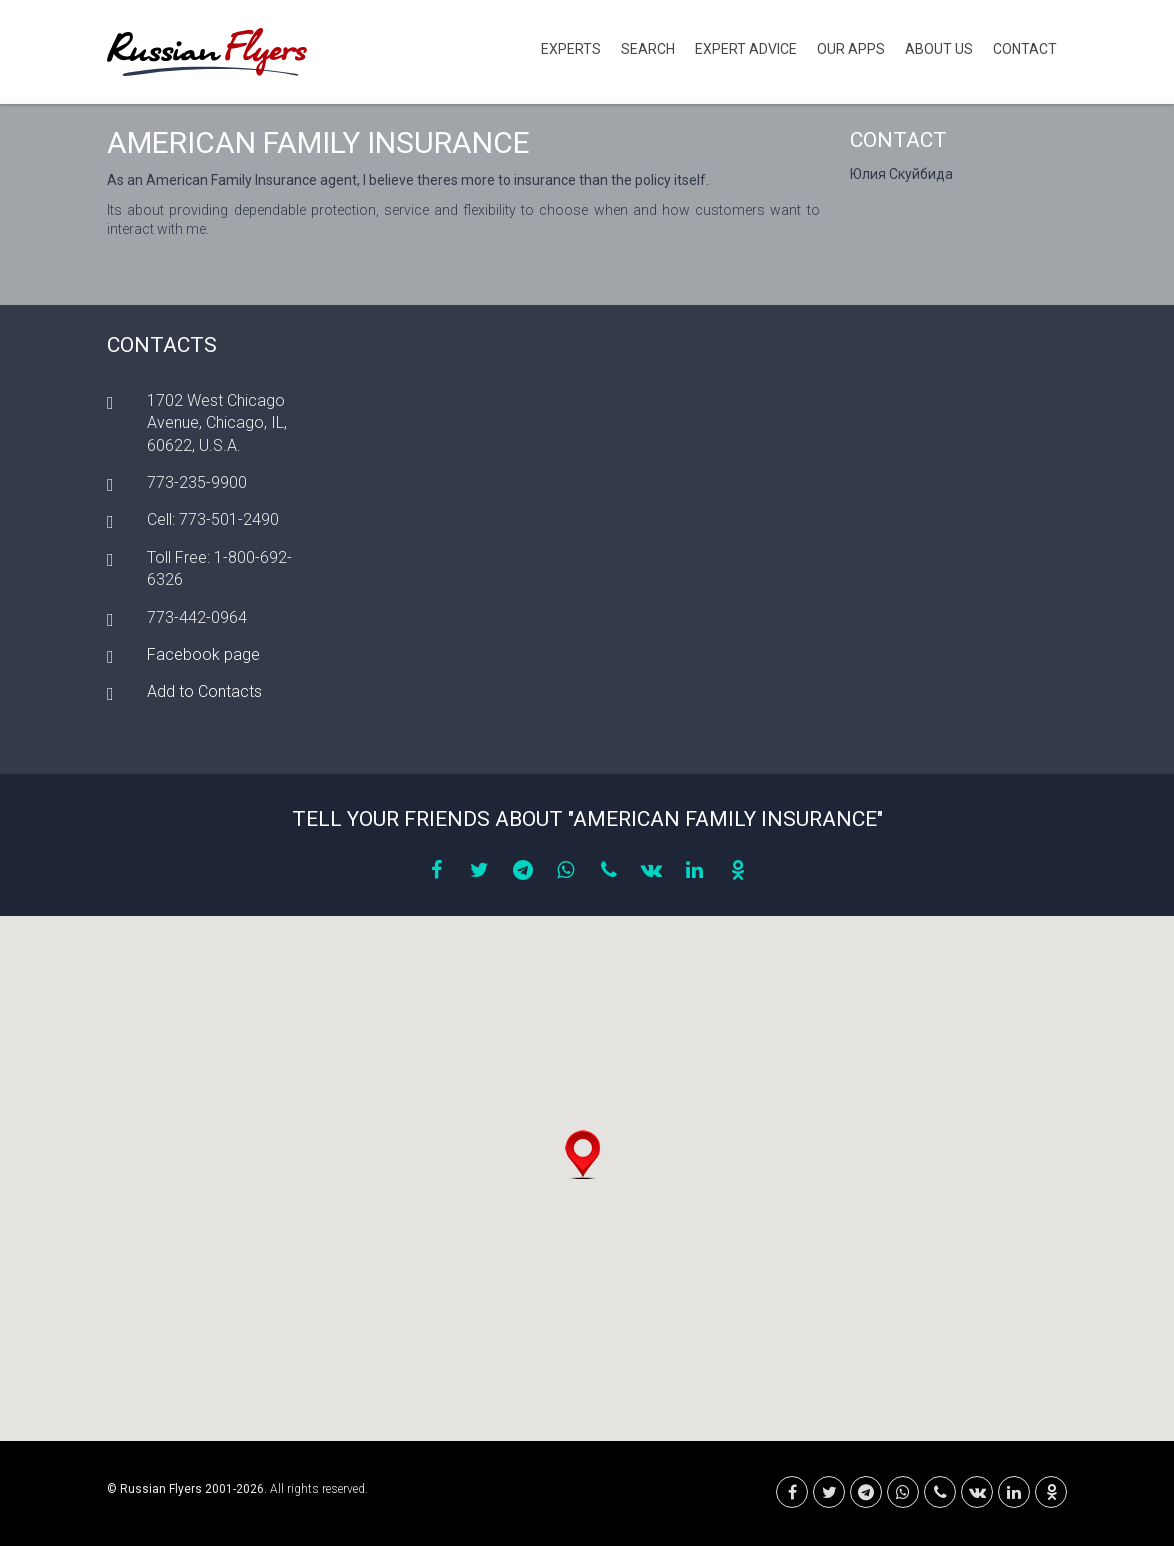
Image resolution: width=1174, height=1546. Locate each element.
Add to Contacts (204, 691)
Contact (1025, 49)
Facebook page (203, 654)
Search (648, 49)
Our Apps (851, 49)
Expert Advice (746, 49)
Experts (571, 49)
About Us (939, 49)
